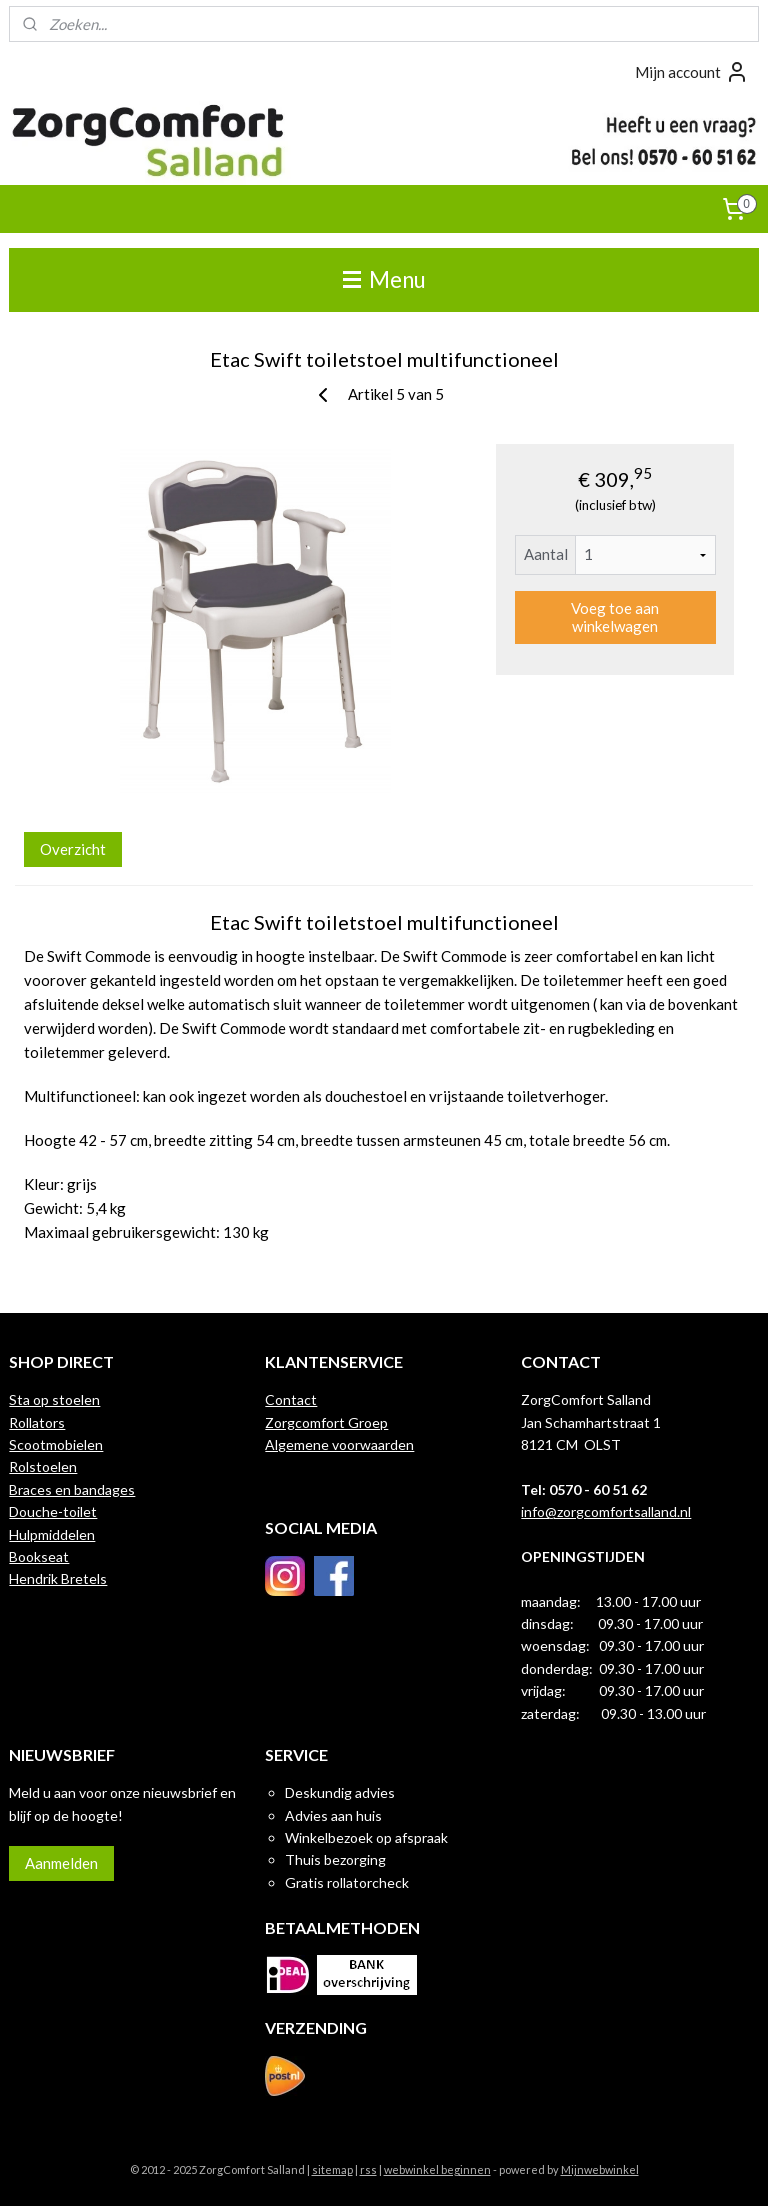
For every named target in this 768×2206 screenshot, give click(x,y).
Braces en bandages (72, 1489)
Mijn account (692, 72)
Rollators (37, 1422)
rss (368, 2169)
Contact (291, 1399)
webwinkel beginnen (437, 2169)
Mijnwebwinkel (600, 2169)
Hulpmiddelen (52, 1534)
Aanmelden (61, 1863)
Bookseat (39, 1556)
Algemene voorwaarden (339, 1444)
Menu (384, 279)
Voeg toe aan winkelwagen (615, 617)
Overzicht (73, 848)
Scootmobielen (56, 1444)
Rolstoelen (43, 1466)
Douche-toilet (53, 1511)
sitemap (332, 2169)
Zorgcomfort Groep (326, 1422)
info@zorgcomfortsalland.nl (606, 1511)
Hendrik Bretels (58, 1578)
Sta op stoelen (54, 1399)
